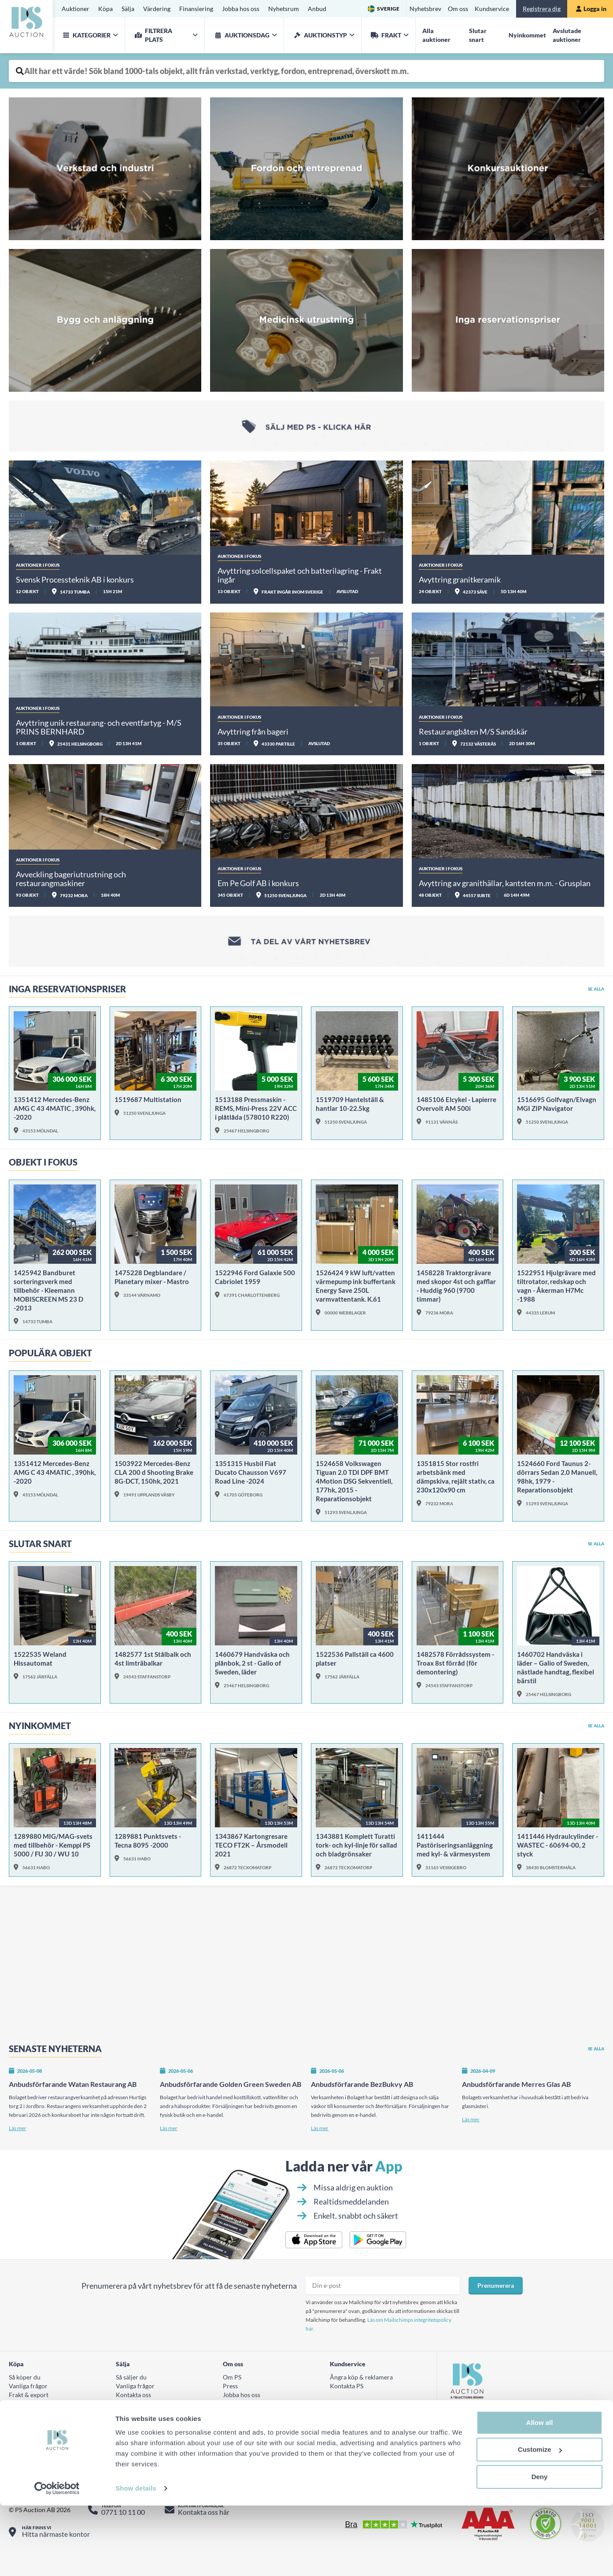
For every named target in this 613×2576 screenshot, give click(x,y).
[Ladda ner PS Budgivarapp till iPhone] (314, 2248)
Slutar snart (478, 35)
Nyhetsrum (283, 8)
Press (230, 2394)
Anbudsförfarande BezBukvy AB (362, 2093)
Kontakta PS (346, 2394)
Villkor (18, 2412)
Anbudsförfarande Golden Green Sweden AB (230, 2093)
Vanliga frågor (28, 2394)
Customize (540, 2520)
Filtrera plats (152, 35)
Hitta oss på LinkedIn (486, 2464)
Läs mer (17, 2137)
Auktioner (75, 8)
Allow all (539, 2493)
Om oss (458, 8)
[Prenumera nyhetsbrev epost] (383, 2294)
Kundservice (492, 8)
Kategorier (85, 35)
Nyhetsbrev (425, 8)
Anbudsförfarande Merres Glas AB (516, 2093)
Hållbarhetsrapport (249, 2412)
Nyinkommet (527, 35)
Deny (540, 2547)
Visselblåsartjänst (247, 2421)
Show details (135, 2558)
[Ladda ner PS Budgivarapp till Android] (378, 2248)
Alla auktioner (436, 35)
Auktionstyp (319, 35)
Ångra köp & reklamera (361, 2386)
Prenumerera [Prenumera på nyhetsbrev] (495, 2294)
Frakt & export (28, 2403)
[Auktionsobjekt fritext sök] (306, 71)
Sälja (128, 8)
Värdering (156, 8)
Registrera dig (542, 8)
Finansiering (196, 8)
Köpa (105, 8)
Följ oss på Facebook (486, 2425)
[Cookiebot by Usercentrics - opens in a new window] (57, 2558)
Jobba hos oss (240, 8)
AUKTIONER (133, 2438)
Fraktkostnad (27, 2421)
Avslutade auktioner (567, 35)
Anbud (317, 8)
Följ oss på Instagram (486, 2438)
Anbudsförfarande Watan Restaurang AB (73, 2093)
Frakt (384, 35)
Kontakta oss (133, 2403)
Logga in (591, 8)
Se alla (596, 988)
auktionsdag (240, 35)
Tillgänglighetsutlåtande (364, 2438)
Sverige (388, 8)
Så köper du (25, 2386)
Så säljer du (131, 2386)
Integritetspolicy (246, 2438)
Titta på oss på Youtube (489, 2451)
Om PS (232, 2386)
